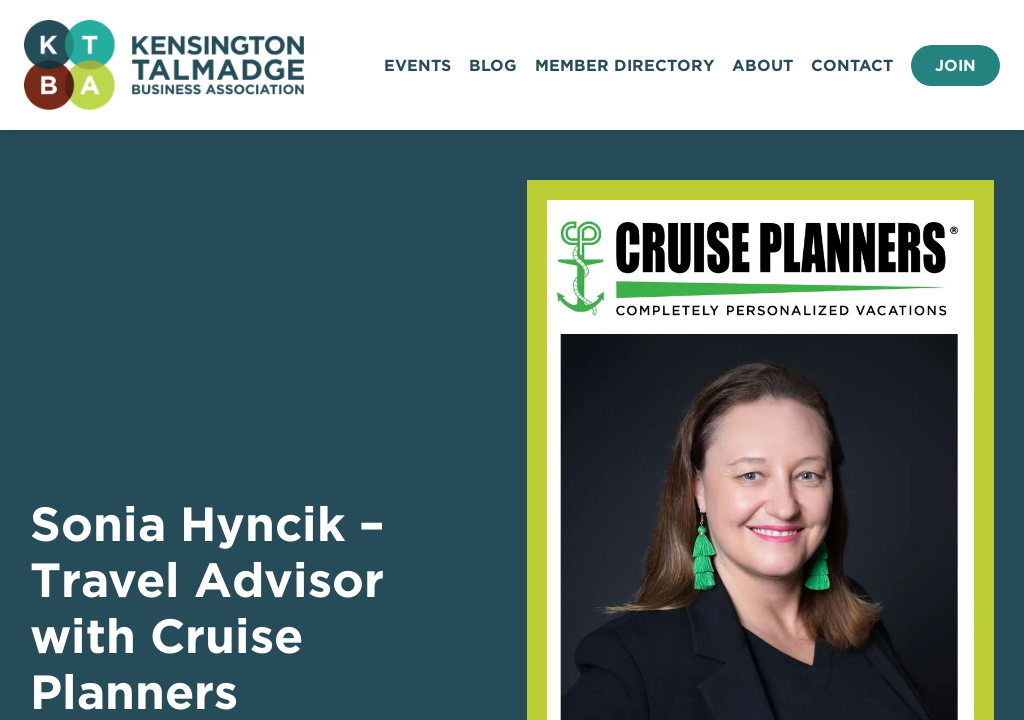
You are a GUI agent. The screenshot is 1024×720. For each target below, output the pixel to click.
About (762, 65)
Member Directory (624, 65)
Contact (852, 65)
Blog (493, 65)
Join (955, 65)
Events (417, 65)
